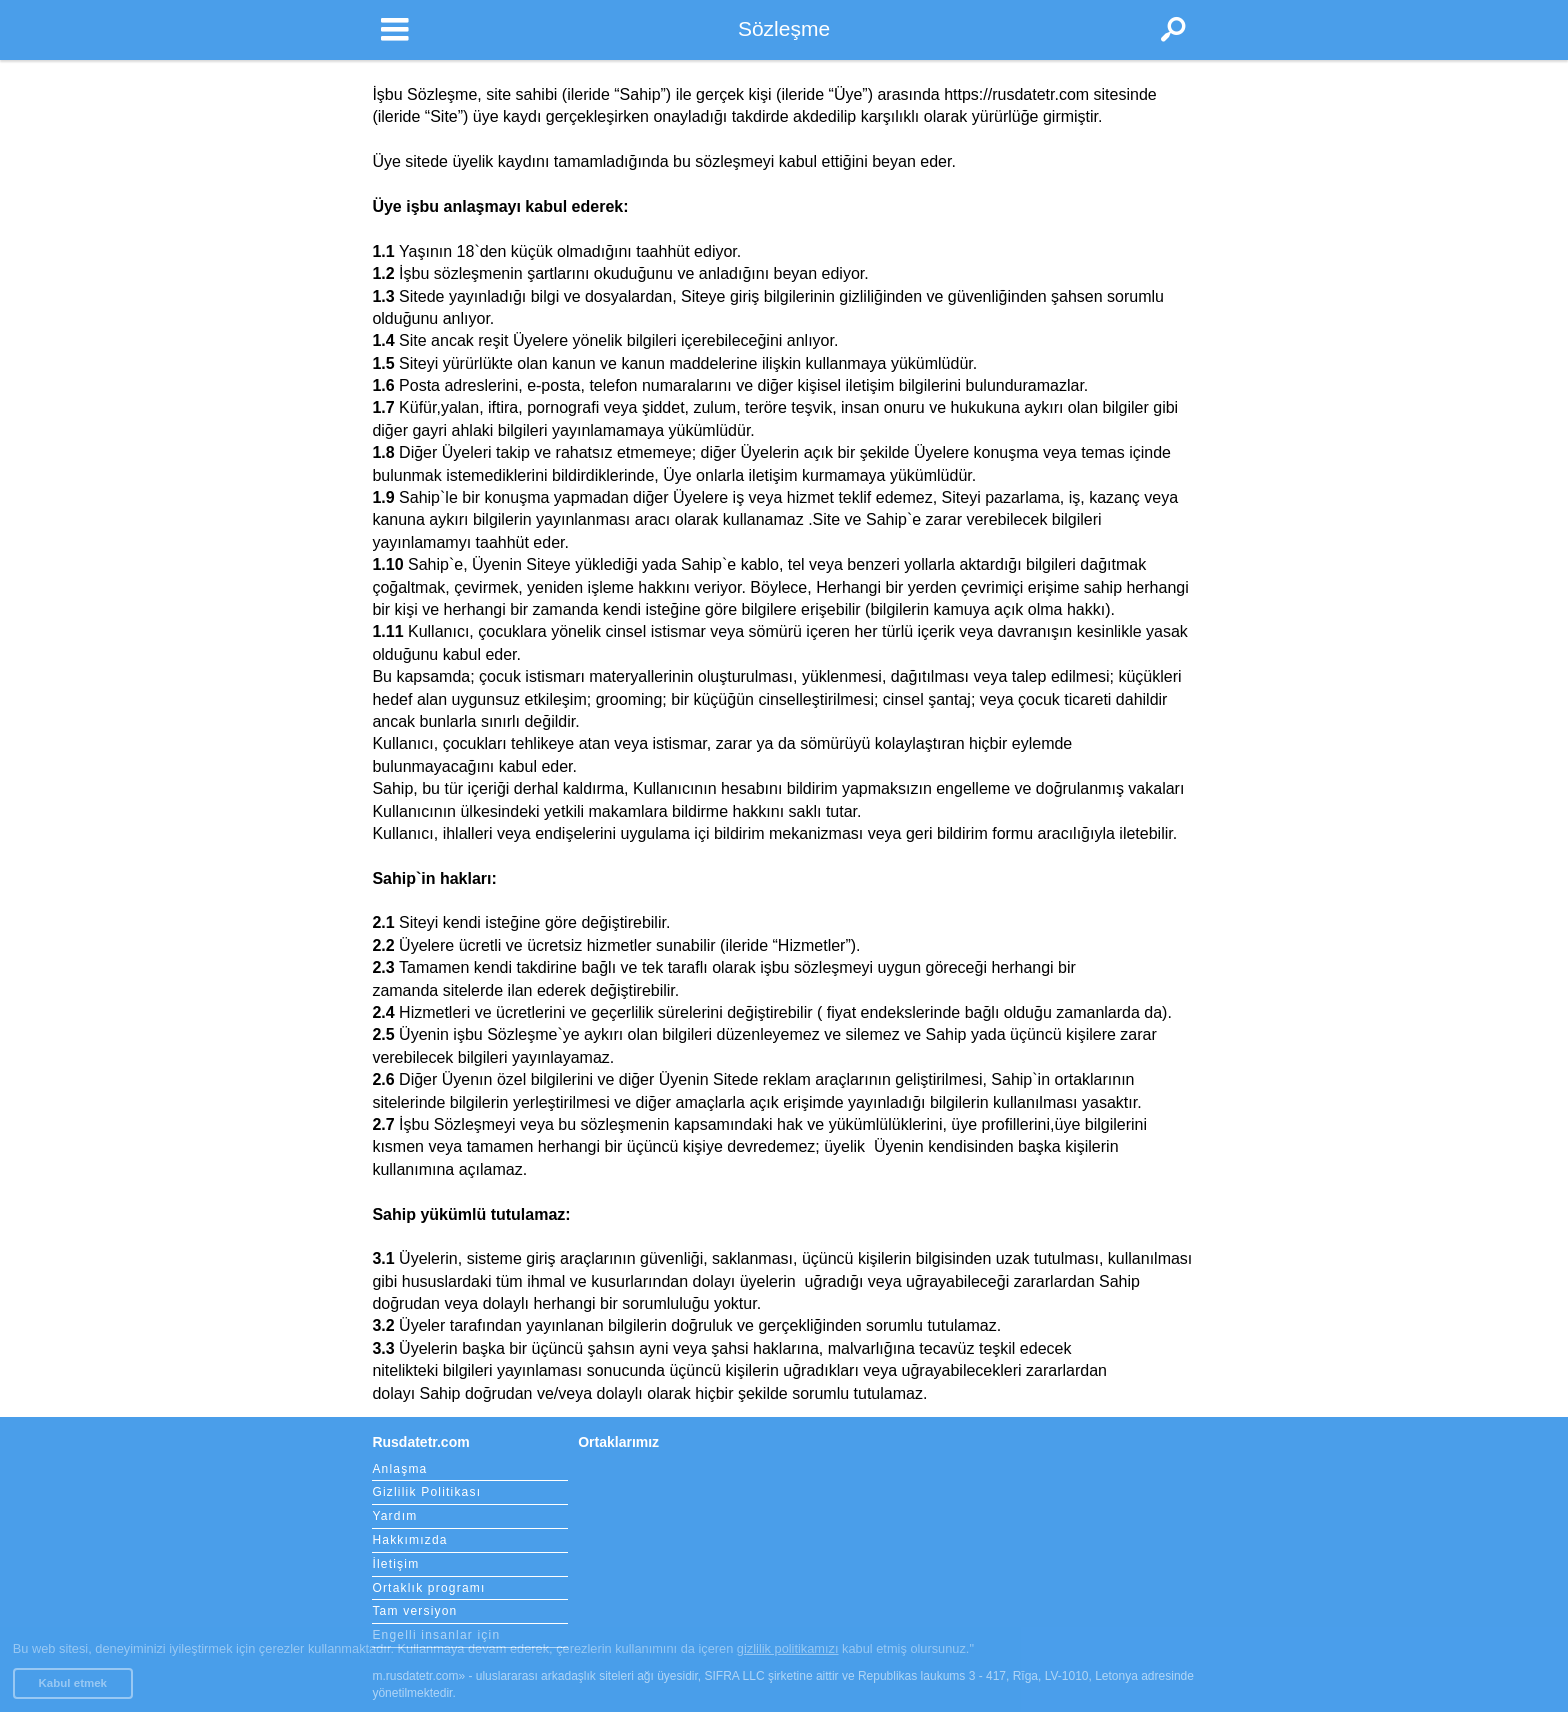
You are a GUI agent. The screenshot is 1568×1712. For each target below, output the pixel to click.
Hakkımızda (409, 1540)
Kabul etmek (73, 1683)
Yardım (394, 1516)
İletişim (395, 1564)
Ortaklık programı (428, 1588)
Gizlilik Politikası (426, 1492)
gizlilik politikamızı (788, 1648)
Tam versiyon (414, 1611)
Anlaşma (399, 1469)
